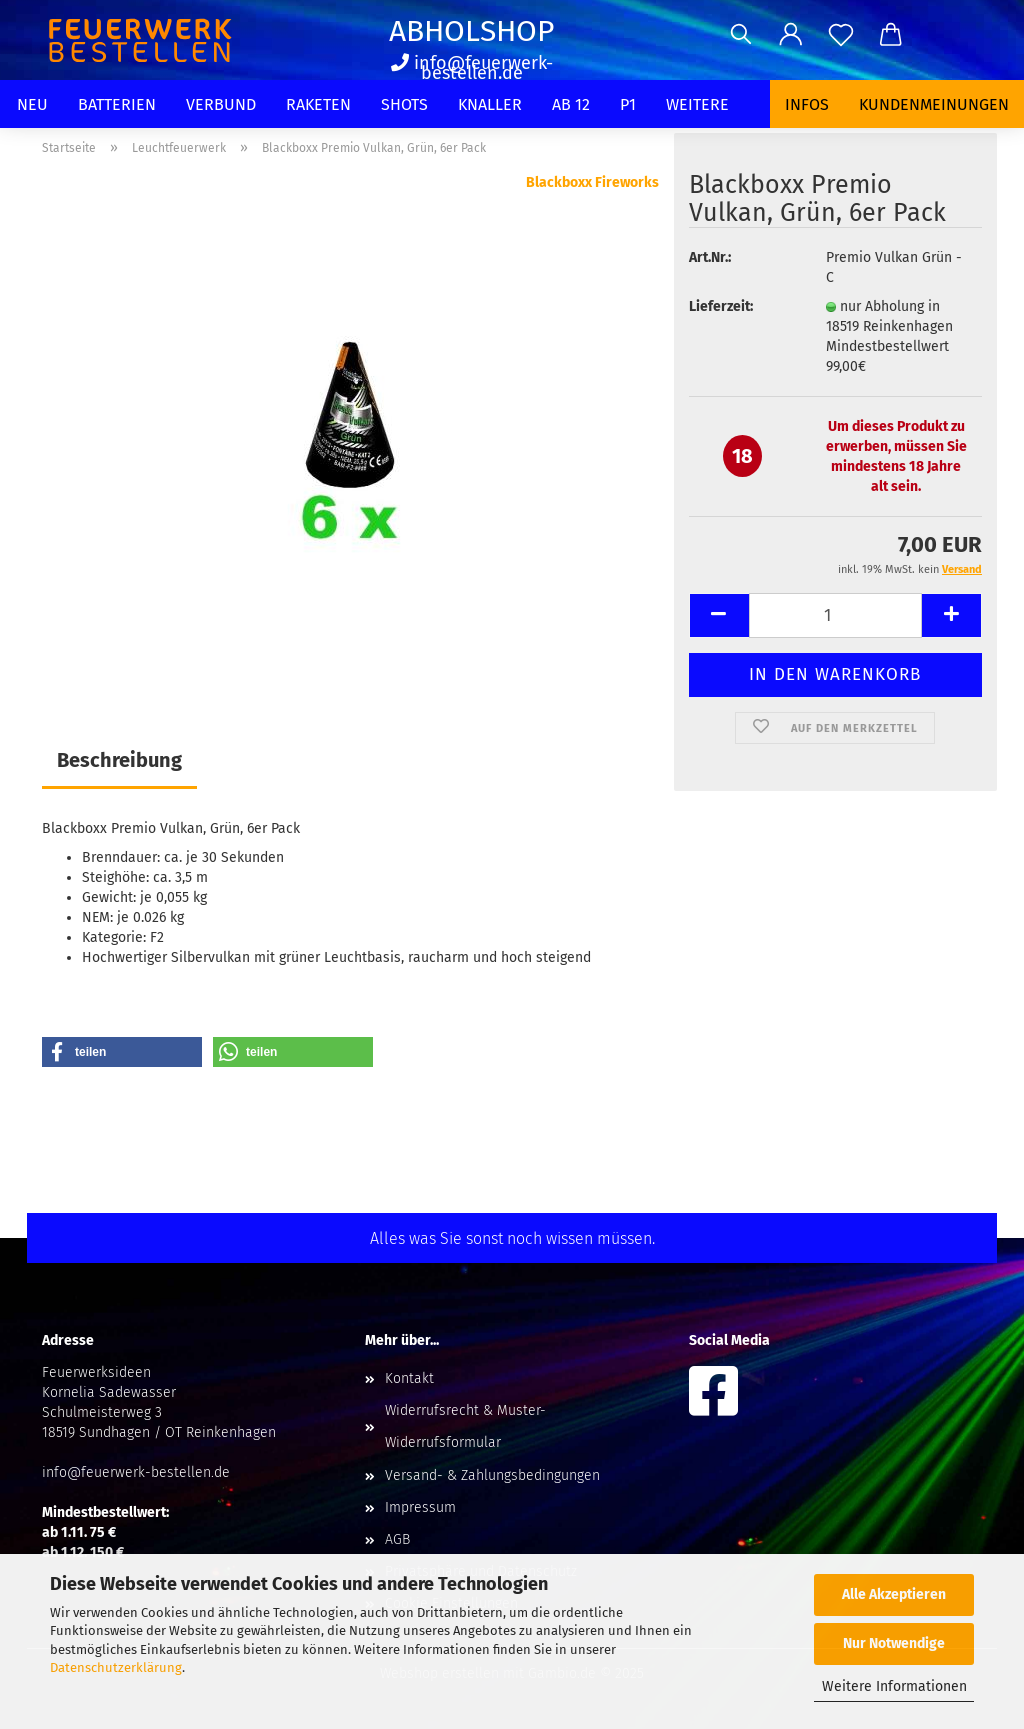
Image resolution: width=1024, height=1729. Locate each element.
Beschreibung (119, 760)
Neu (32, 104)
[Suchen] (741, 35)
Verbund (221, 104)
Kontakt (409, 1378)
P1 (628, 104)
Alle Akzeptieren (894, 1594)
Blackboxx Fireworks (592, 182)
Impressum (420, 1507)
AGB (397, 1539)
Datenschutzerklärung (116, 1667)
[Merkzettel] (841, 35)
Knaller (490, 104)
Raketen (318, 104)
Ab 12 (571, 104)
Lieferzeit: (721, 306)
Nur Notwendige (894, 1643)
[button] (791, 35)
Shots (404, 104)
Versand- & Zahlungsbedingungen (492, 1475)
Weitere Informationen (894, 1686)
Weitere (697, 104)
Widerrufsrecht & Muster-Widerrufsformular (465, 1426)
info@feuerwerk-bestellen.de (472, 68)
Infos (807, 104)
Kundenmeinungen (934, 104)
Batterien (117, 104)
